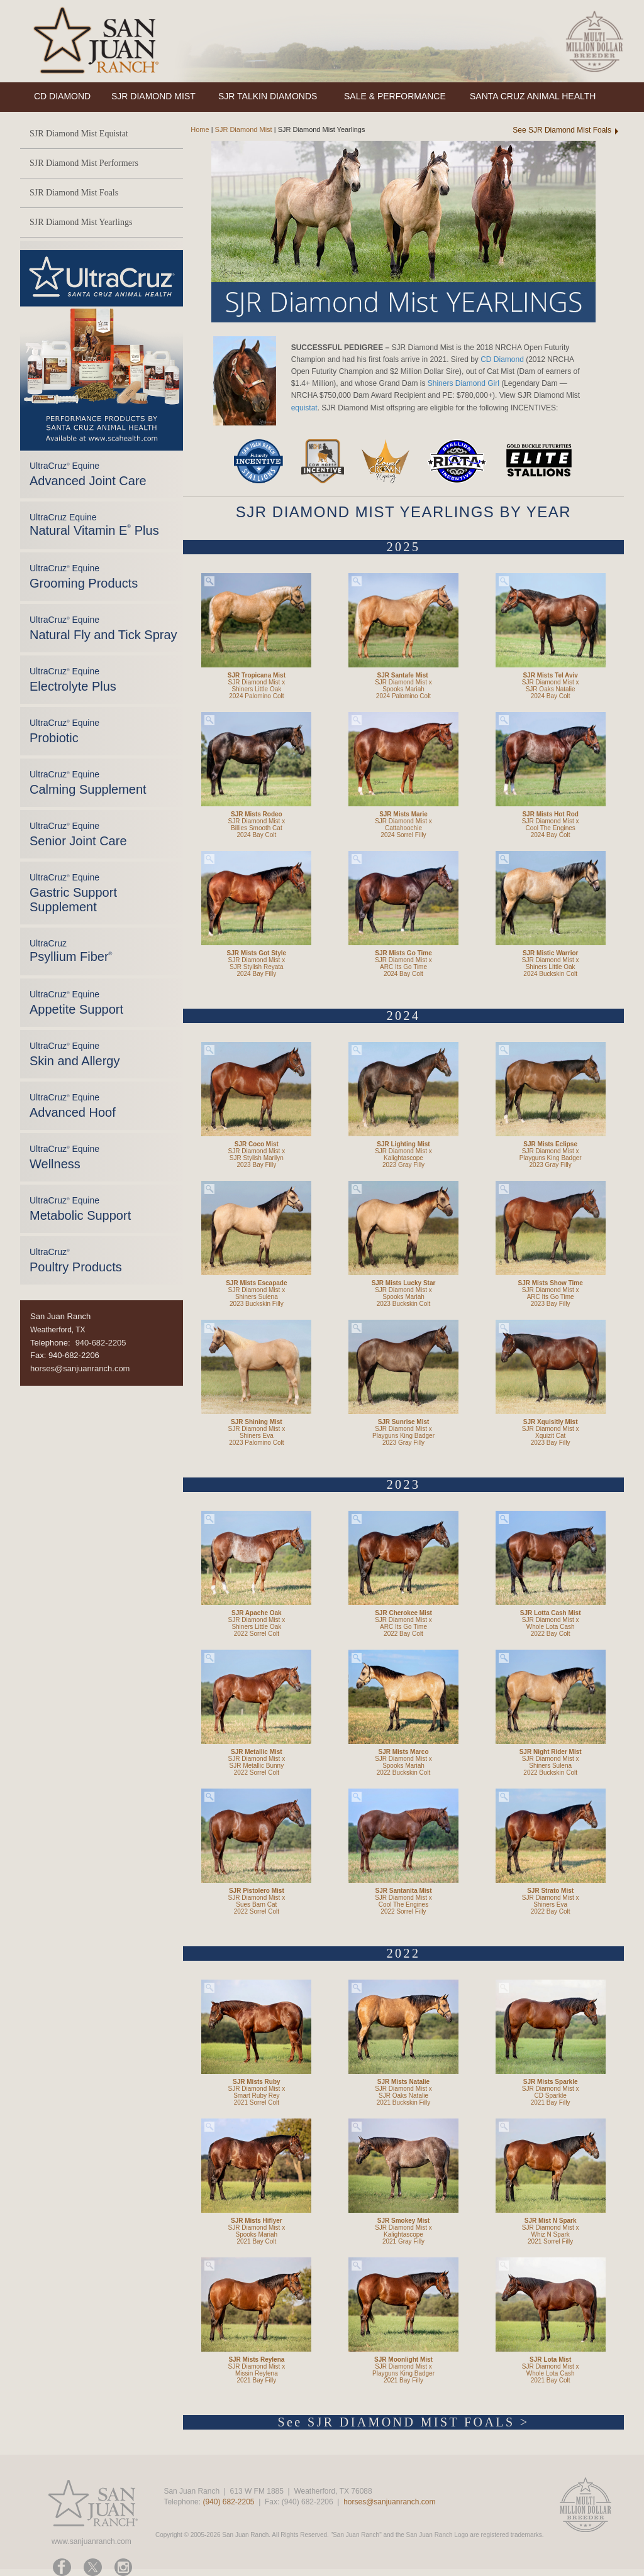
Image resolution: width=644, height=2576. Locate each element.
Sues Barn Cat (256, 1904)
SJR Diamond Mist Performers (84, 163)
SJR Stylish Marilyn (257, 1157)
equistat (304, 407)
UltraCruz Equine (94, 524)
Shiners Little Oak (256, 689)
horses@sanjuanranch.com (80, 1368)
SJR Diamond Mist (243, 129)
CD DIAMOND (62, 96)
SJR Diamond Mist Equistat (79, 133)
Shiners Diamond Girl (463, 383)
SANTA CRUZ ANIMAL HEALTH (533, 96)
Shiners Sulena (256, 1296)
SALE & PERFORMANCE (395, 96)
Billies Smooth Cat (256, 828)
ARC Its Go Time (403, 966)
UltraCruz (71, 950)
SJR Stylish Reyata (257, 966)
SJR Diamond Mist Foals (74, 192)
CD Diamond (502, 359)
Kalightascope (403, 1157)
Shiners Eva (257, 1435)
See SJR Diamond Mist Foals (562, 130)
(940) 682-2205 (228, 2501)
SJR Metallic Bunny (256, 1765)
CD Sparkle (551, 2095)
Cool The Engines (550, 828)
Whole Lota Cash (550, 1626)
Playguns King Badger (550, 1157)
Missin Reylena (256, 2373)
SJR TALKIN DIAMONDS (267, 96)
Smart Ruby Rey (256, 2095)
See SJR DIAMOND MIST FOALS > (403, 2422)
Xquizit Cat (550, 1435)
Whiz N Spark (550, 2234)
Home (196, 129)
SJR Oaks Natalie (550, 689)
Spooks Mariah (403, 689)
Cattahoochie (403, 828)
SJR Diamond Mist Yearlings (81, 222)
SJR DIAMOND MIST (153, 96)
